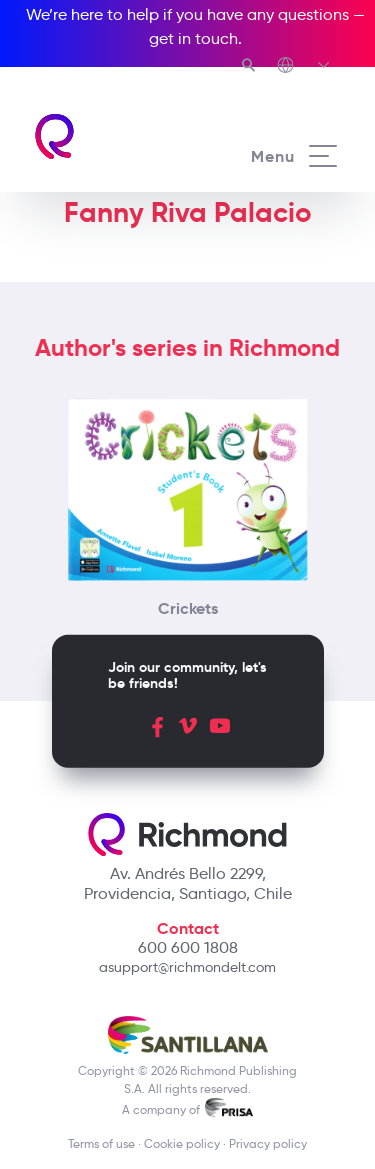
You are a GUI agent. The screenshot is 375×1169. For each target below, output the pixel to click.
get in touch (193, 38)
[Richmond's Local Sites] (304, 67)
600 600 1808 (188, 947)
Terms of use (101, 1143)
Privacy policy (268, 1143)
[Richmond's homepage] (110, 136)
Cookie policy (182, 1143)
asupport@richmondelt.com (187, 967)
